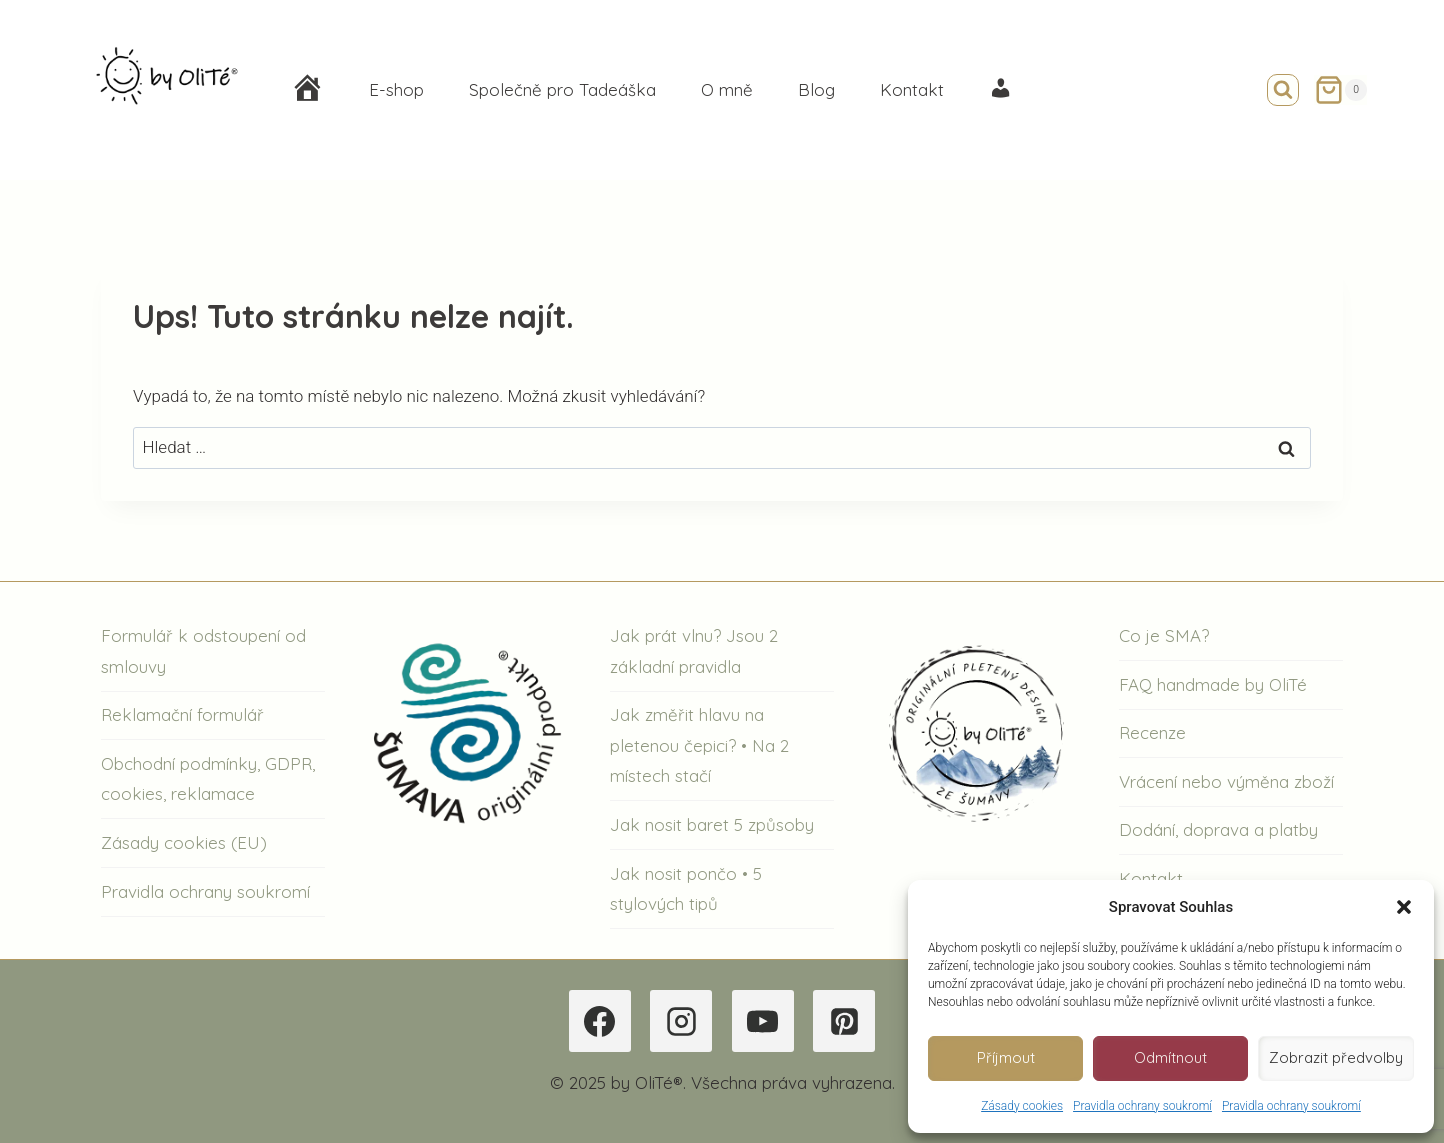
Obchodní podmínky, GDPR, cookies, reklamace (208, 779)
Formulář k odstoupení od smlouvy (203, 651)
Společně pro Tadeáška (562, 89)
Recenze (1152, 732)
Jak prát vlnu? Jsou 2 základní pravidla (694, 651)
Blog (816, 89)
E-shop (396, 89)
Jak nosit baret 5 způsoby (712, 824)
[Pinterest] (844, 1021)
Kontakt (912, 89)
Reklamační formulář (182, 714)
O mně (727, 89)
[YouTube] (763, 1021)
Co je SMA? (1164, 635)
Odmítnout (1170, 1057)
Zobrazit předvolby (1336, 1057)
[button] (1404, 907)
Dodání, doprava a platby (1218, 829)
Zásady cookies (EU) (184, 842)
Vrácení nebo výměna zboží (1226, 781)
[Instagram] (681, 1021)
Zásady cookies (1022, 1106)
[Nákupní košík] (1340, 90)
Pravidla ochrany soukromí (1142, 1106)
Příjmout (1006, 1057)
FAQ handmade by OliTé (1213, 684)
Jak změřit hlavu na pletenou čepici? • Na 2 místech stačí (699, 745)
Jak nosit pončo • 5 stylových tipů (686, 889)
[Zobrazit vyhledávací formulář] (1283, 90)
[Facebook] (600, 1021)
